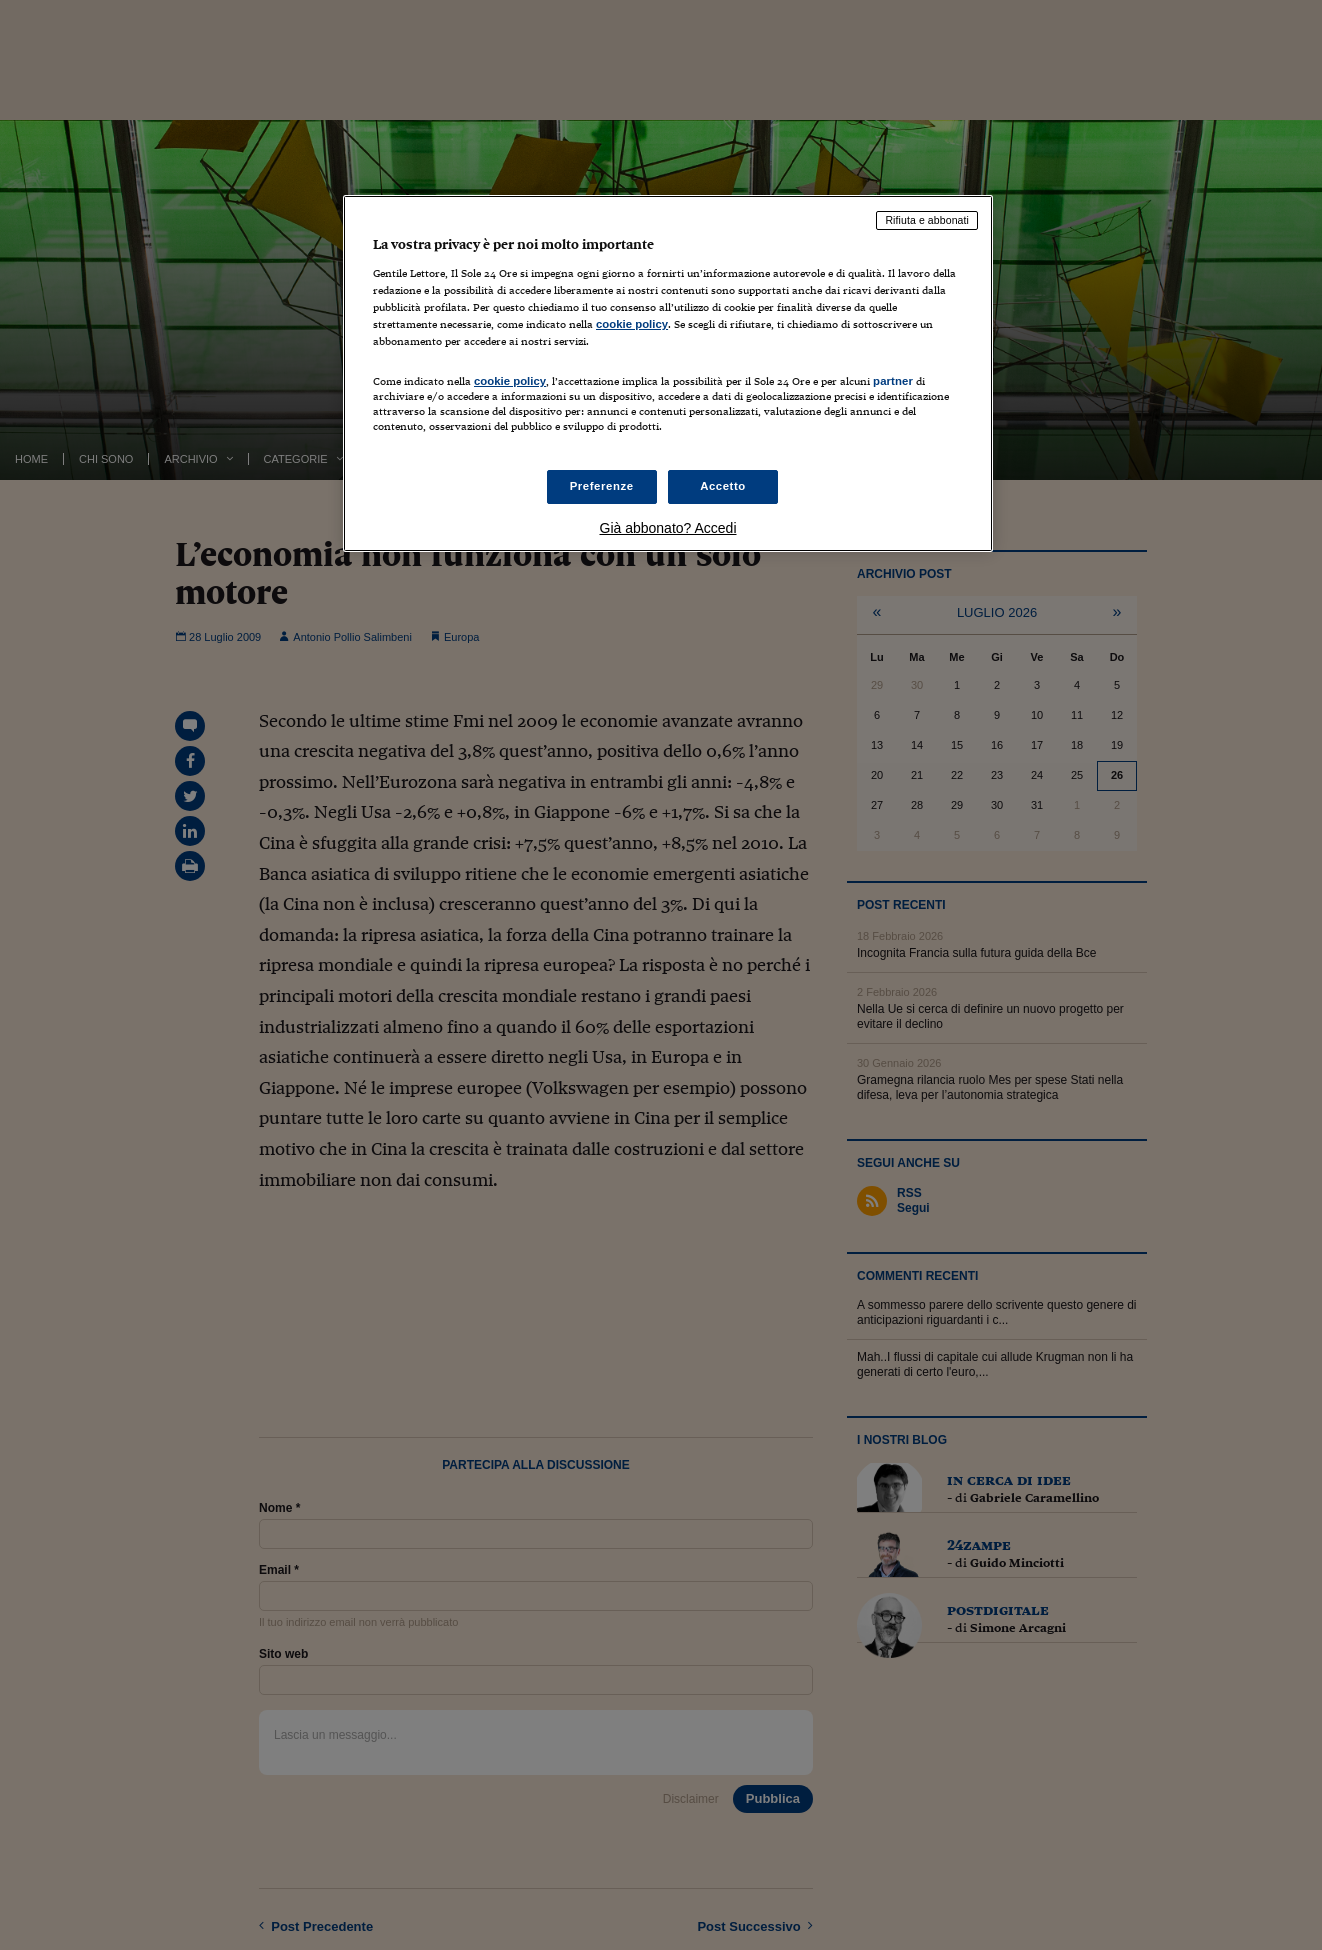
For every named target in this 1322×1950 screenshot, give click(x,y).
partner (893, 381)
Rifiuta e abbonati (927, 220)
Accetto (723, 486)
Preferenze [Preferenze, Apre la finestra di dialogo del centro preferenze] (602, 486)
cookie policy (632, 324)
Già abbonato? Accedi (668, 528)
